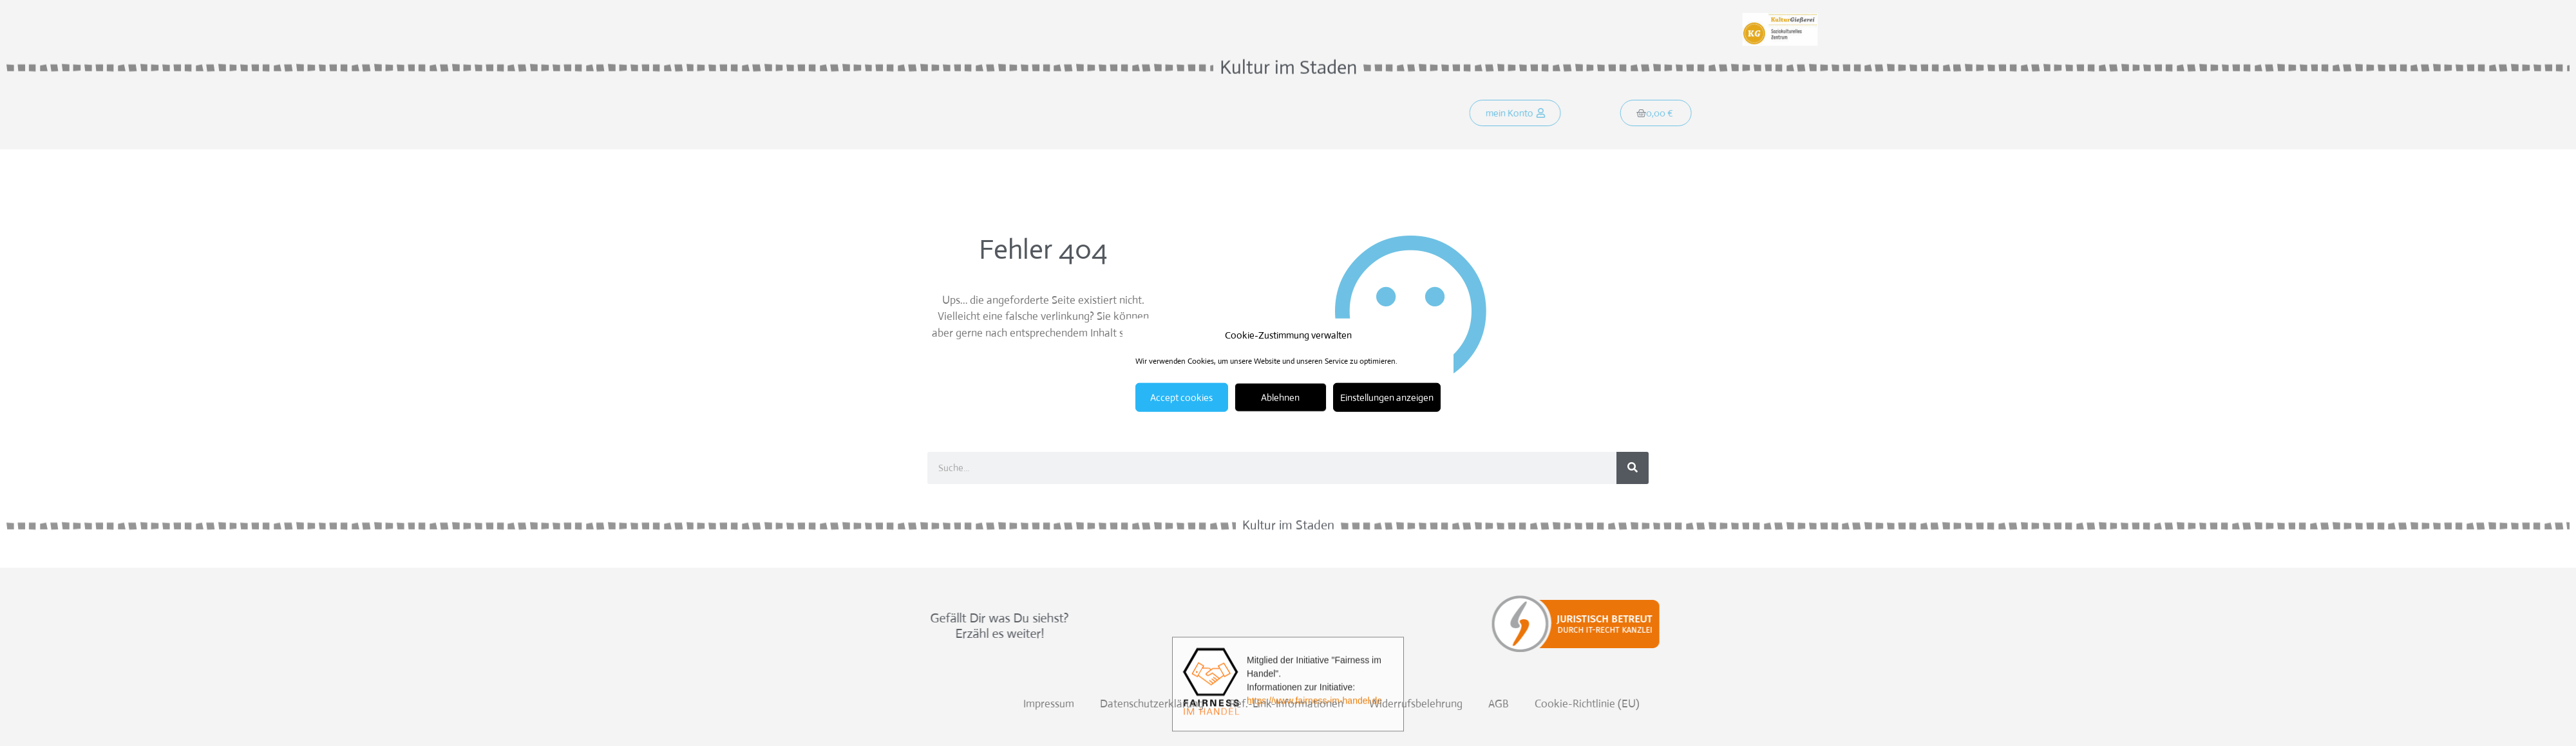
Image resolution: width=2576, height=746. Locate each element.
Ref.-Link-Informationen (2133, 704)
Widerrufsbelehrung (2262, 704)
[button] (1532, 115)
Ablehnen (1280, 397)
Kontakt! (1186, 115)
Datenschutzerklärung (1998, 704)
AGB (2344, 704)
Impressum (1895, 704)
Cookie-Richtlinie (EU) (2433, 704)
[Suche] (1632, 468)
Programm (1115, 115)
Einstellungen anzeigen (1387, 397)
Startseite (963, 115)
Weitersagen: (967, 18)
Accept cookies (1181, 397)
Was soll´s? (1038, 115)
